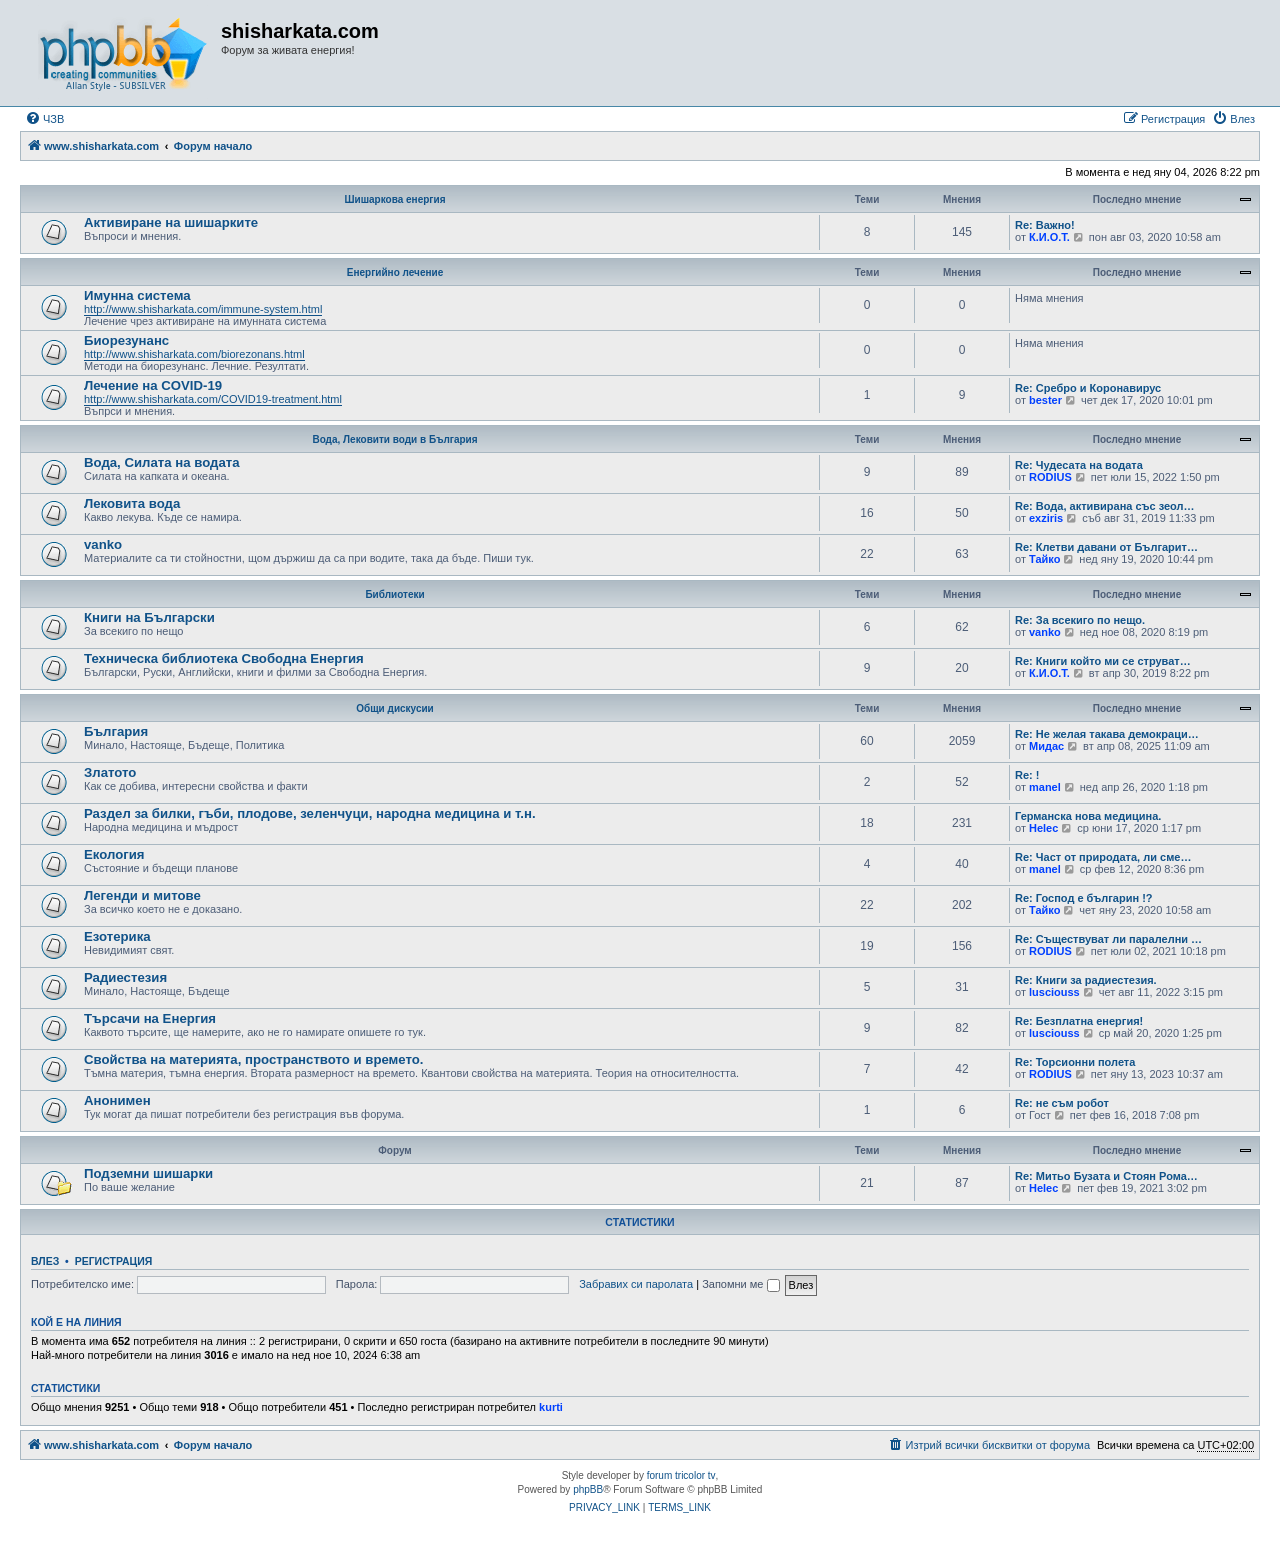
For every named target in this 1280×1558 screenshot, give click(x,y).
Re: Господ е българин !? (1084, 898)
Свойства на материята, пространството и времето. (254, 1059)
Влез (45, 1261)
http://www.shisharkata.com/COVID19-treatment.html (213, 399)
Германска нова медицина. (1088, 816)
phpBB (588, 1489)
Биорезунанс (126, 340)
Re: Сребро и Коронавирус (1088, 388)
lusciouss (1054, 992)
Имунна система (137, 295)
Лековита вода (132, 503)
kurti (551, 1407)
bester (1045, 400)
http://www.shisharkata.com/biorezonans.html (194, 354)
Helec (1043, 828)
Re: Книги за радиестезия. (1086, 980)
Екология (114, 854)
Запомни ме (740, 1284)
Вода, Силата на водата (162, 462)
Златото (110, 772)
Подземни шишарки (148, 1173)
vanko (103, 544)
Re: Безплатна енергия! (1079, 1021)
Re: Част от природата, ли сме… (1103, 857)
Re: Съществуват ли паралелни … (1108, 939)
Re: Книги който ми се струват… (1103, 661)
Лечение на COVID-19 (153, 385)
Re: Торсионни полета (1075, 1062)
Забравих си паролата (636, 1284)
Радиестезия (125, 977)
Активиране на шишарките (171, 222)
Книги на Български (149, 617)
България (116, 731)
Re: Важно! (1045, 225)
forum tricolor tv (681, 1475)
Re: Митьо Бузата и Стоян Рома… (1106, 1176)
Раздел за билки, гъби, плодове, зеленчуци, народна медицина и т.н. (310, 813)
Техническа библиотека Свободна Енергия (224, 658)
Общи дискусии (395, 708)
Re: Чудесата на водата (1079, 465)
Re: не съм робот (1062, 1103)
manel (1045, 787)
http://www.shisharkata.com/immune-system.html (203, 309)
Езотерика (117, 936)
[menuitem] (44, 119)
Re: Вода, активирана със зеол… (1105, 506)
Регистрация (114, 1261)
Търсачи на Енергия (150, 1018)
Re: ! (1027, 775)
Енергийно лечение (395, 272)
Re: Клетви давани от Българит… (1106, 547)
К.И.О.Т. (1049, 237)
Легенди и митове (142, 895)
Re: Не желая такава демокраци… (1107, 734)
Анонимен (117, 1100)
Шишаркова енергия (395, 199)
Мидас (1046, 746)
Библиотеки (394, 594)
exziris (1046, 518)
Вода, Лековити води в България (394, 439)
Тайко (1044, 559)
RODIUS (1050, 477)
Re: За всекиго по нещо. (1080, 620)
